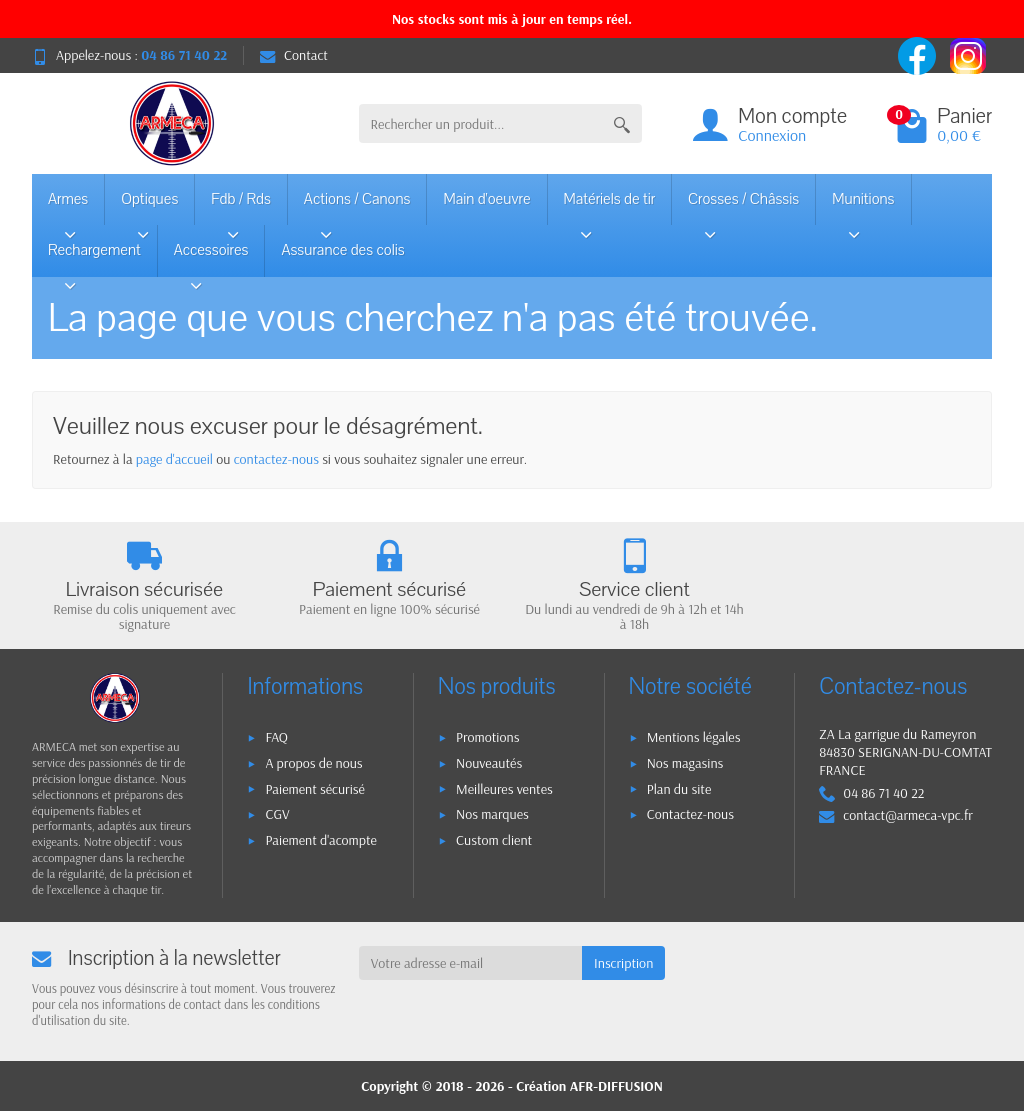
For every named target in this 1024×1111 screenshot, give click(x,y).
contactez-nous (276, 459)
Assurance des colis (342, 250)
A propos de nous (313, 763)
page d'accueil (174, 459)
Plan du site (679, 789)
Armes (70, 207)
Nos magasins (685, 763)
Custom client (494, 840)
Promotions (487, 737)
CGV (277, 814)
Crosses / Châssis (743, 207)
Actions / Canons (357, 207)
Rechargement (94, 258)
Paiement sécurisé (314, 789)
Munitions (863, 207)
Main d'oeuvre (486, 199)
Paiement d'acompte (320, 840)
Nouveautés (489, 763)
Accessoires (211, 258)
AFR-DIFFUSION (616, 1086)
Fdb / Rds (241, 207)
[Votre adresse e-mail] (470, 963)
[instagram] (968, 54)
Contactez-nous (690, 814)
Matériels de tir (610, 207)
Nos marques (492, 814)
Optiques (149, 207)
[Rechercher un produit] (481, 123)
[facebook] (918, 54)
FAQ (276, 737)
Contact (294, 55)
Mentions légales (694, 737)
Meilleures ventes (504, 789)
